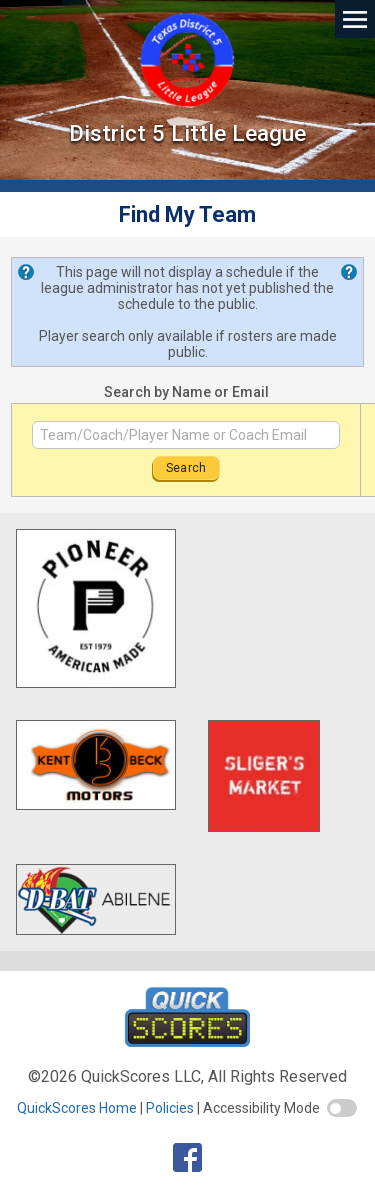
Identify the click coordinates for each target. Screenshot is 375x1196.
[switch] (342, 1108)
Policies (170, 1108)
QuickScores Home (77, 1108)
